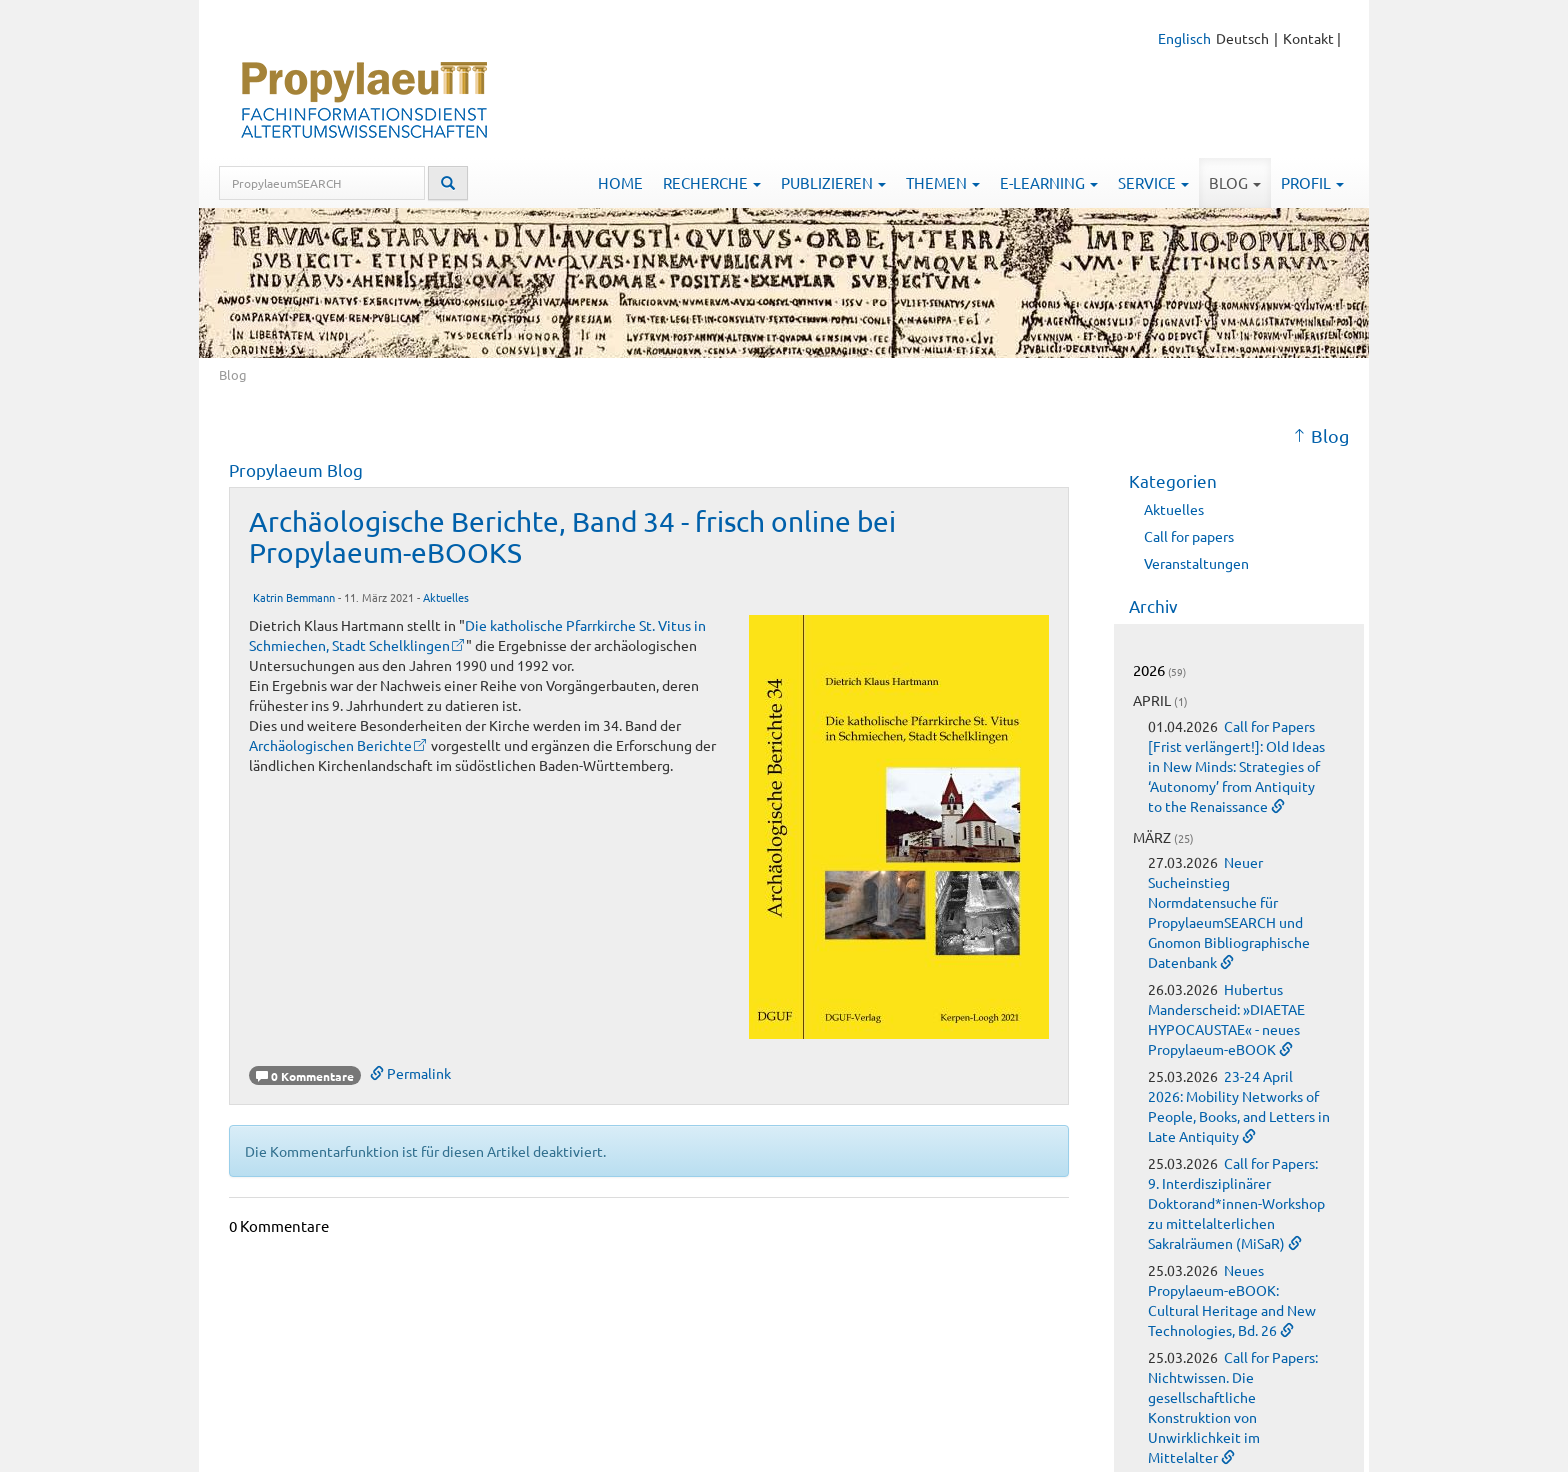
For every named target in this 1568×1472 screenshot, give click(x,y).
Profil (1312, 182)
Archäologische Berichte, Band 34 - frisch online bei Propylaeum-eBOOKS (572, 537)
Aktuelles (446, 597)
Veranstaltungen (1196, 563)
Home (620, 182)
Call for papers (1189, 536)
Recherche (712, 182)
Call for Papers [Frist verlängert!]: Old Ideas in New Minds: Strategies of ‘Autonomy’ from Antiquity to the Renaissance (1236, 766)
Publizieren (833, 182)
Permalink (410, 1073)
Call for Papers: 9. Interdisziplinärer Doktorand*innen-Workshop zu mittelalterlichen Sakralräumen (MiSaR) (1236, 1203)
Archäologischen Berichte (330, 745)
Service (1153, 182)
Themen (943, 182)
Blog (1235, 182)
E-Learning (1049, 182)
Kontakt (1308, 38)
